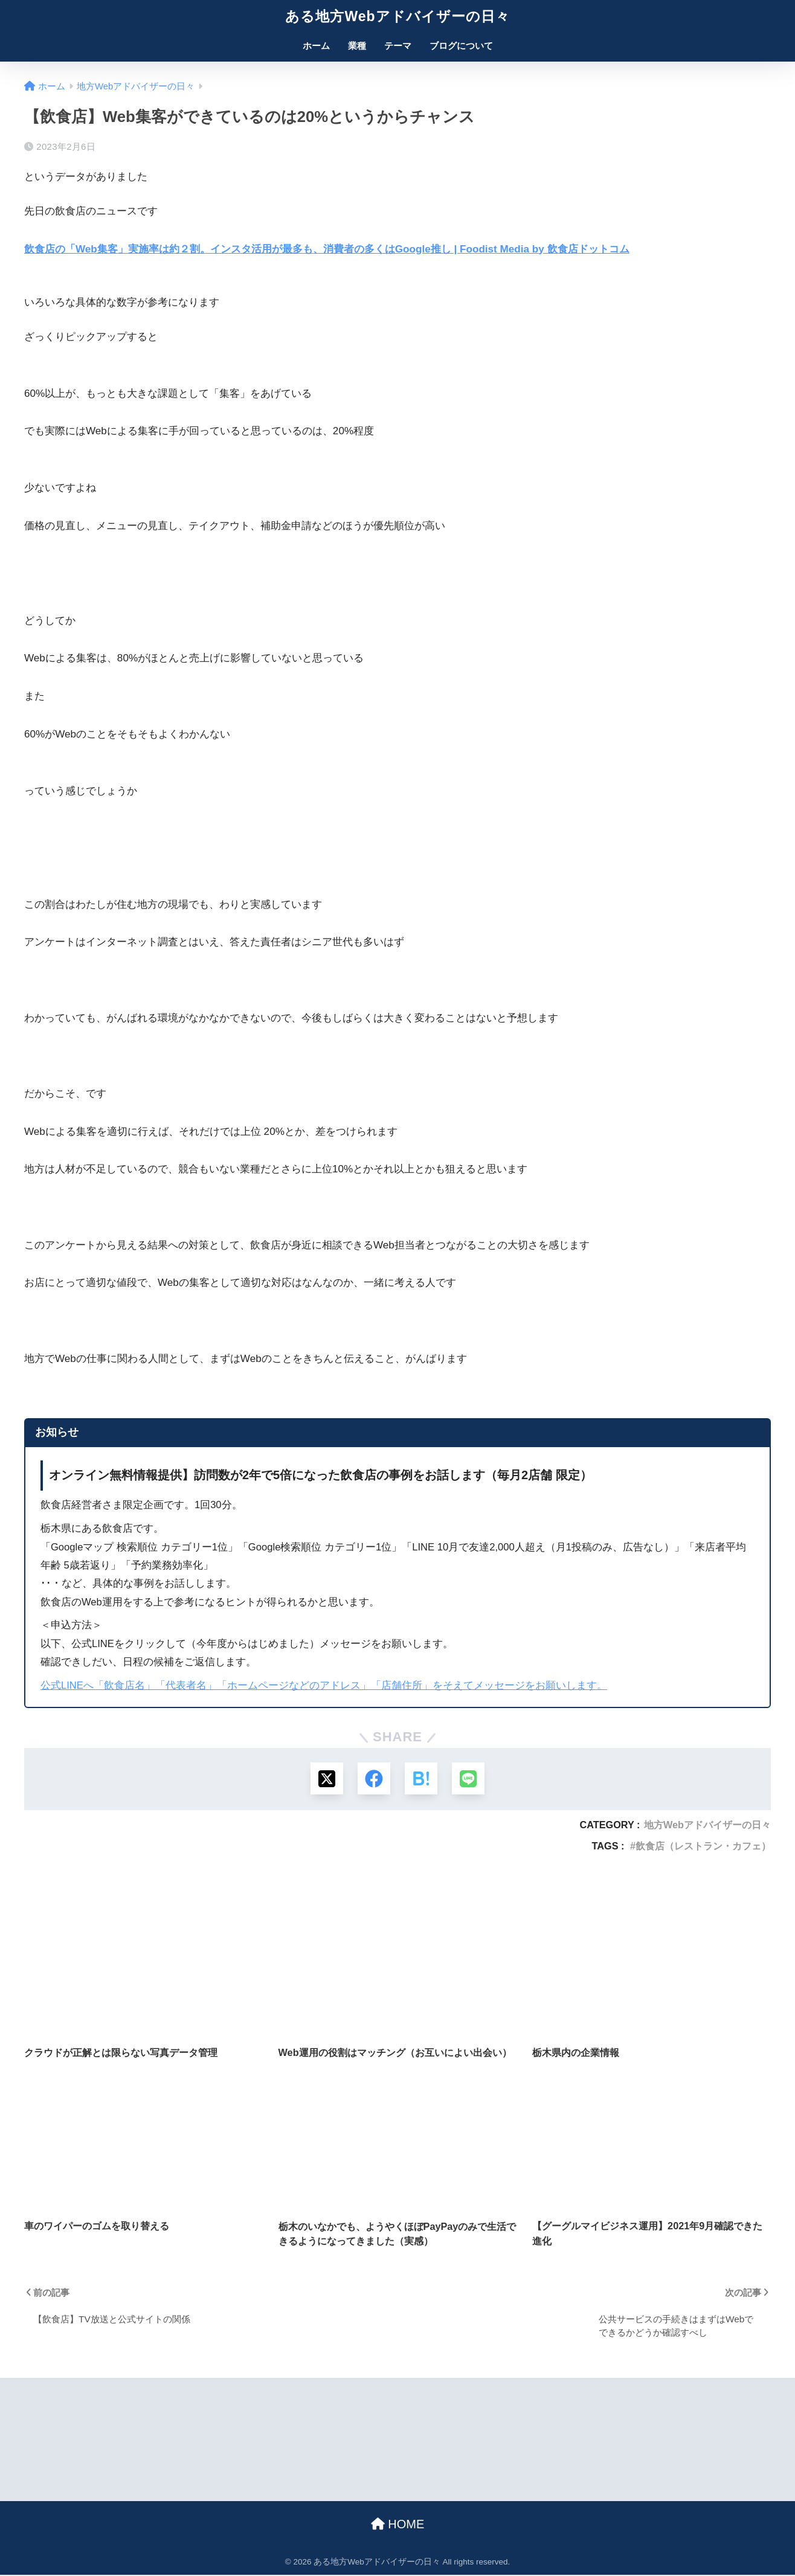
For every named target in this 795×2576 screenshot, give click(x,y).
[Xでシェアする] (325, 1779)
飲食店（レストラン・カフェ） (703, 1847)
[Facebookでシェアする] (373, 1779)
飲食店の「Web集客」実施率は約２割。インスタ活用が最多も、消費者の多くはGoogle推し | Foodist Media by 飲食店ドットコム (326, 249)
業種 (357, 45)
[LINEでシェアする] (469, 1779)
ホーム (316, 45)
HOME (398, 2525)
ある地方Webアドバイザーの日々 (397, 16)
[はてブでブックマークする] (421, 1779)
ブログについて (461, 45)
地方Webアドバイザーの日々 (707, 1825)
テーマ (397, 45)
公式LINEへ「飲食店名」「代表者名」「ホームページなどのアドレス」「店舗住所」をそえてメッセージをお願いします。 (323, 1685)
